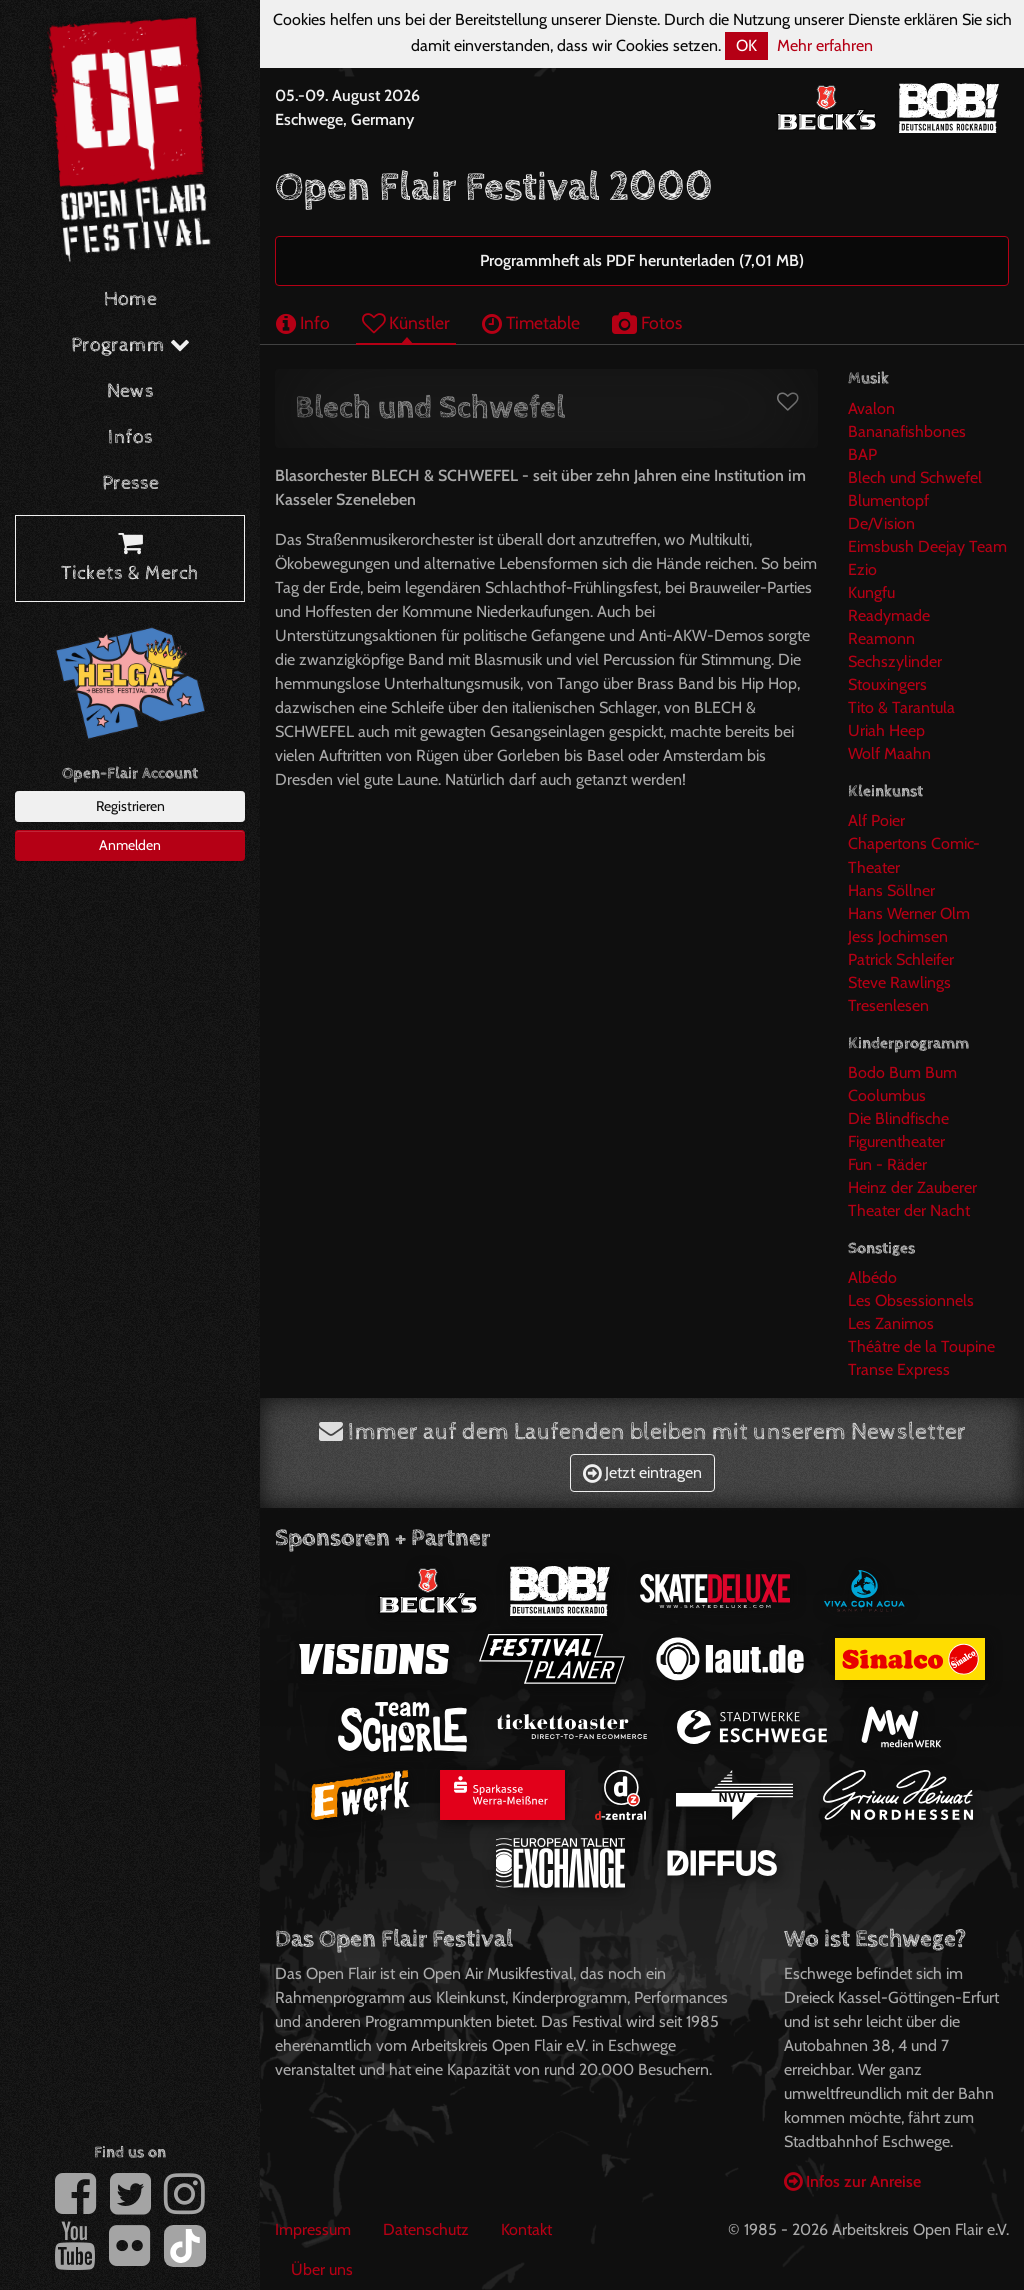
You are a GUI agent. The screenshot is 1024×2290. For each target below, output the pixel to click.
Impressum (313, 2229)
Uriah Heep (886, 730)
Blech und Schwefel (915, 477)
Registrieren (130, 806)
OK (746, 45)
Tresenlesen (888, 1005)
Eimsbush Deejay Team (927, 546)
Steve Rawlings (899, 982)
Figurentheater (896, 1141)
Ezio (862, 569)
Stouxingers (887, 684)
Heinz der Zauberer (912, 1187)
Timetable (531, 322)
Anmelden (130, 845)
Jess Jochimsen (898, 936)
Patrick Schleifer (901, 959)
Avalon (871, 408)
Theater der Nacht (909, 1210)
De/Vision (881, 523)
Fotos (647, 322)
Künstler (406, 322)
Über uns (322, 2269)
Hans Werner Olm (909, 913)
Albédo (872, 1277)
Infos (130, 437)
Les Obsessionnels (911, 1300)
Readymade (889, 615)
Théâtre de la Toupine (921, 1346)
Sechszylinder (895, 661)
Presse (130, 483)
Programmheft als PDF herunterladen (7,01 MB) (642, 260)
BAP (862, 454)
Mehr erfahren (825, 45)
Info (303, 322)
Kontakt (526, 2229)
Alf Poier (876, 820)
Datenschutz (426, 2229)
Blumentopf (888, 500)
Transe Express (899, 1369)
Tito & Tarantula (901, 707)
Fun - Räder (887, 1164)
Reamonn (881, 638)
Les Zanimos (891, 1323)
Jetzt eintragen (642, 1472)
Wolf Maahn (889, 753)
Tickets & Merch (130, 559)
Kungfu (871, 592)
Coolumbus (887, 1095)
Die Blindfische (898, 1118)
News (130, 391)
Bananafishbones (907, 431)
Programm (130, 345)
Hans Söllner (891, 890)
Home (130, 299)
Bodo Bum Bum (902, 1072)
